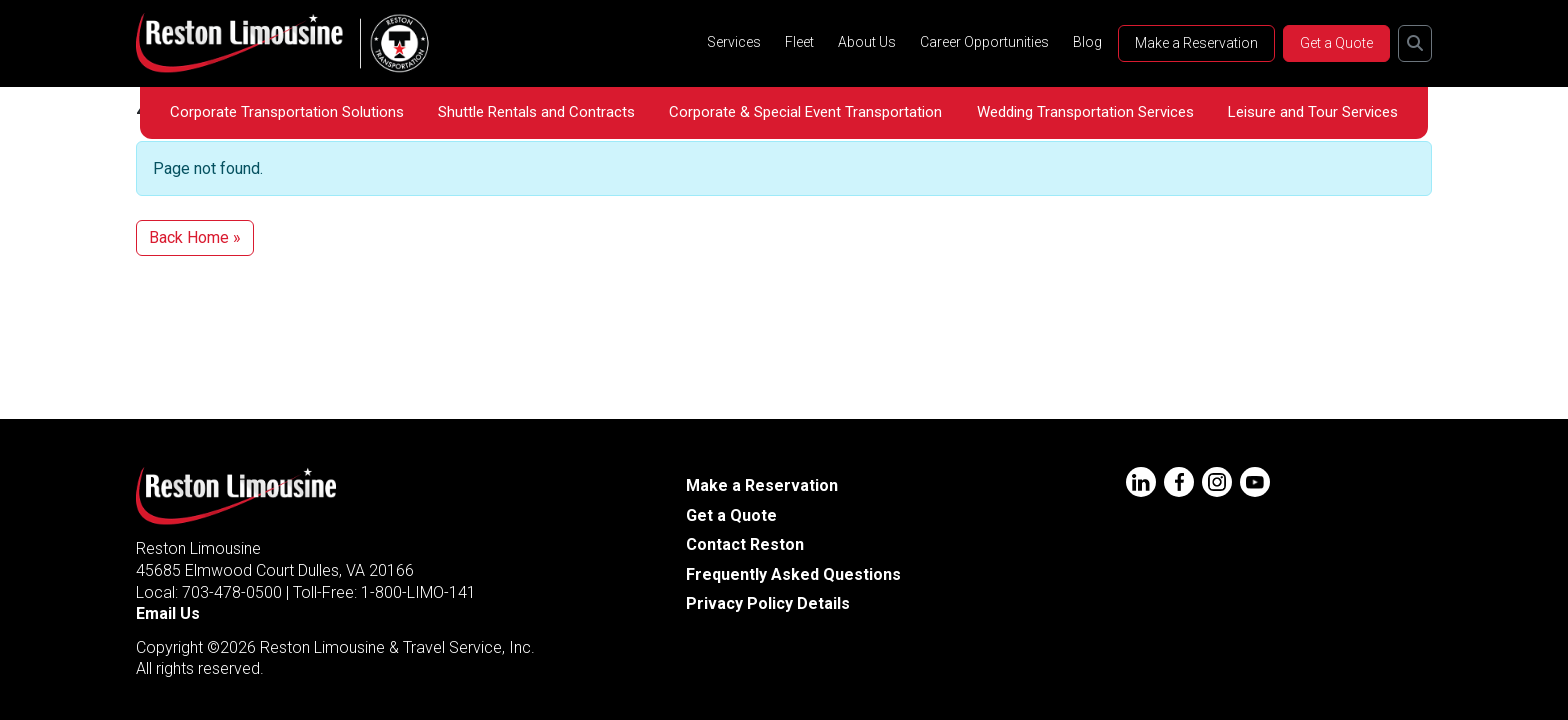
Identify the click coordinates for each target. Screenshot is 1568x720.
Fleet (799, 42)
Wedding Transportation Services (1085, 112)
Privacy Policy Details (768, 603)
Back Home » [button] (195, 237)
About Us (867, 42)
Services (734, 42)
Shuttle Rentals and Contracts (536, 112)
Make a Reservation (1196, 43)
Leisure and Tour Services (1313, 112)
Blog (1087, 42)
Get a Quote (1336, 43)
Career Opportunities (984, 42)
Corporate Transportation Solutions (287, 112)
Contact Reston (745, 544)
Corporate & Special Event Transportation (805, 112)
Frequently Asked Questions (793, 574)
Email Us (168, 613)
